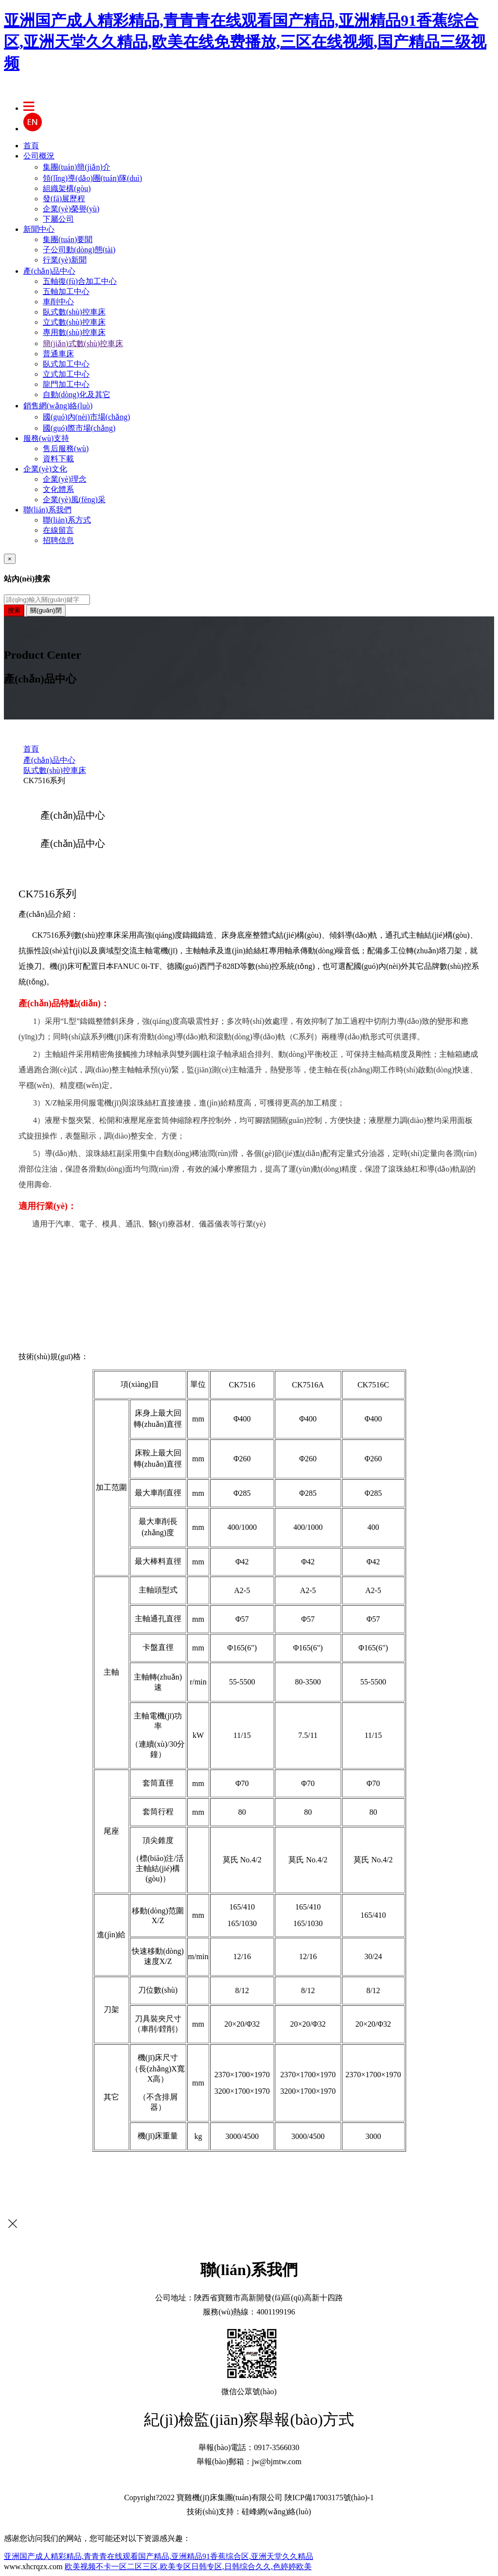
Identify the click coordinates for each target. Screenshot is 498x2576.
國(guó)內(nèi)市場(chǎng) (86, 417)
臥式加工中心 (66, 364)
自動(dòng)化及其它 (76, 394)
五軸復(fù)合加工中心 (80, 281)
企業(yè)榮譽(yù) (71, 209)
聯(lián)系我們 (47, 510)
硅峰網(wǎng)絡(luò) (276, 2511)
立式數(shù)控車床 (74, 322)
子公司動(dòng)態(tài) (79, 249)
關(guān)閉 (46, 610)
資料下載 (58, 459)
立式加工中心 (66, 374)
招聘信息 (58, 540)
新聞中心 (38, 229)
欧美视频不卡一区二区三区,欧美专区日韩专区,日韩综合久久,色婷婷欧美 (188, 2566)
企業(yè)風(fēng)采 (74, 499)
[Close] (10, 559)
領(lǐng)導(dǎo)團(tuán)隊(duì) (92, 178)
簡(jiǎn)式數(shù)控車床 (83, 343)
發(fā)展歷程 (64, 198)
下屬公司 (58, 219)
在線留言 (58, 530)
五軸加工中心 (66, 291)
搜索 (14, 610)
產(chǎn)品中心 (49, 271)
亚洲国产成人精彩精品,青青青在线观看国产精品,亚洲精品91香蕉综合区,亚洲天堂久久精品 (158, 2556)
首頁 (31, 145)
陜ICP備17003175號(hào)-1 (329, 2497)
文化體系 (58, 489)
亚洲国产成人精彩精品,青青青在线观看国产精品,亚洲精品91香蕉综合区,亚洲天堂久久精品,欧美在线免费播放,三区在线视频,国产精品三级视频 (245, 42)
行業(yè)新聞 (65, 260)
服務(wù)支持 (46, 438)
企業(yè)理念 (65, 479)
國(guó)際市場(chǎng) (79, 428)
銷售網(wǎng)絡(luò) (57, 406)
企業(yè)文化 (45, 469)
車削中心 (58, 302)
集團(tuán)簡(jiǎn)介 (76, 167)
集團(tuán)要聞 (67, 239)
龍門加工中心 (66, 384)
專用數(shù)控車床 (74, 332)
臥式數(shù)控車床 (74, 312)
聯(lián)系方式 (67, 520)
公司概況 (38, 156)
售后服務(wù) (66, 448)
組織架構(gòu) (67, 188)
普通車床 (58, 354)
